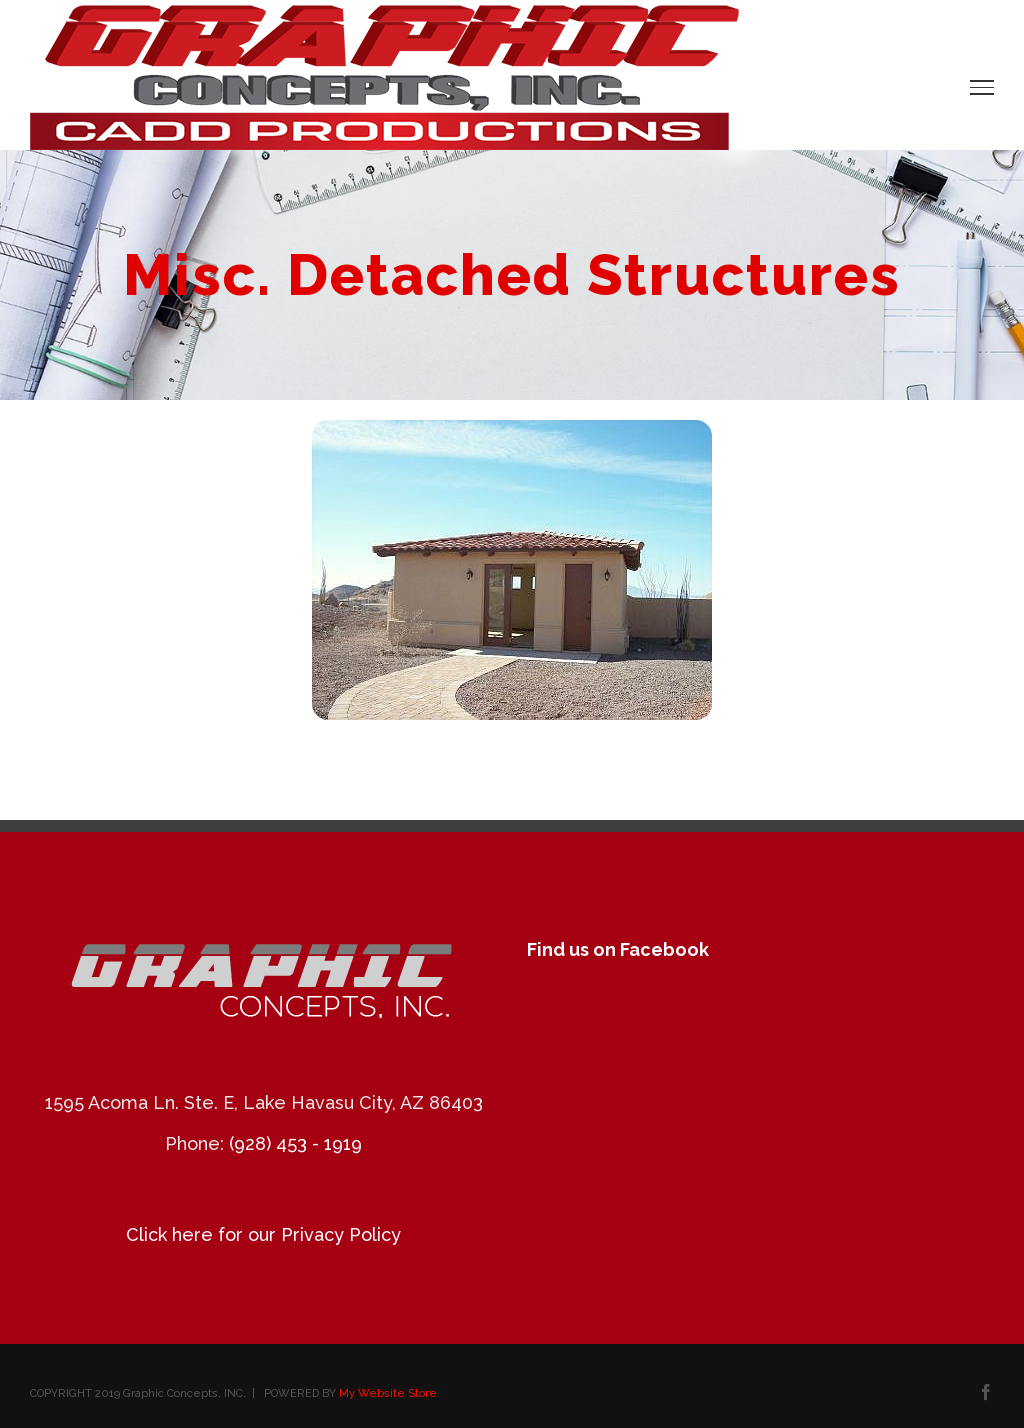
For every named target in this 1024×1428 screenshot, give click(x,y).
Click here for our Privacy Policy (263, 1234)
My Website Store (388, 1393)
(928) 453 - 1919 (295, 1143)
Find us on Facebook (618, 949)
